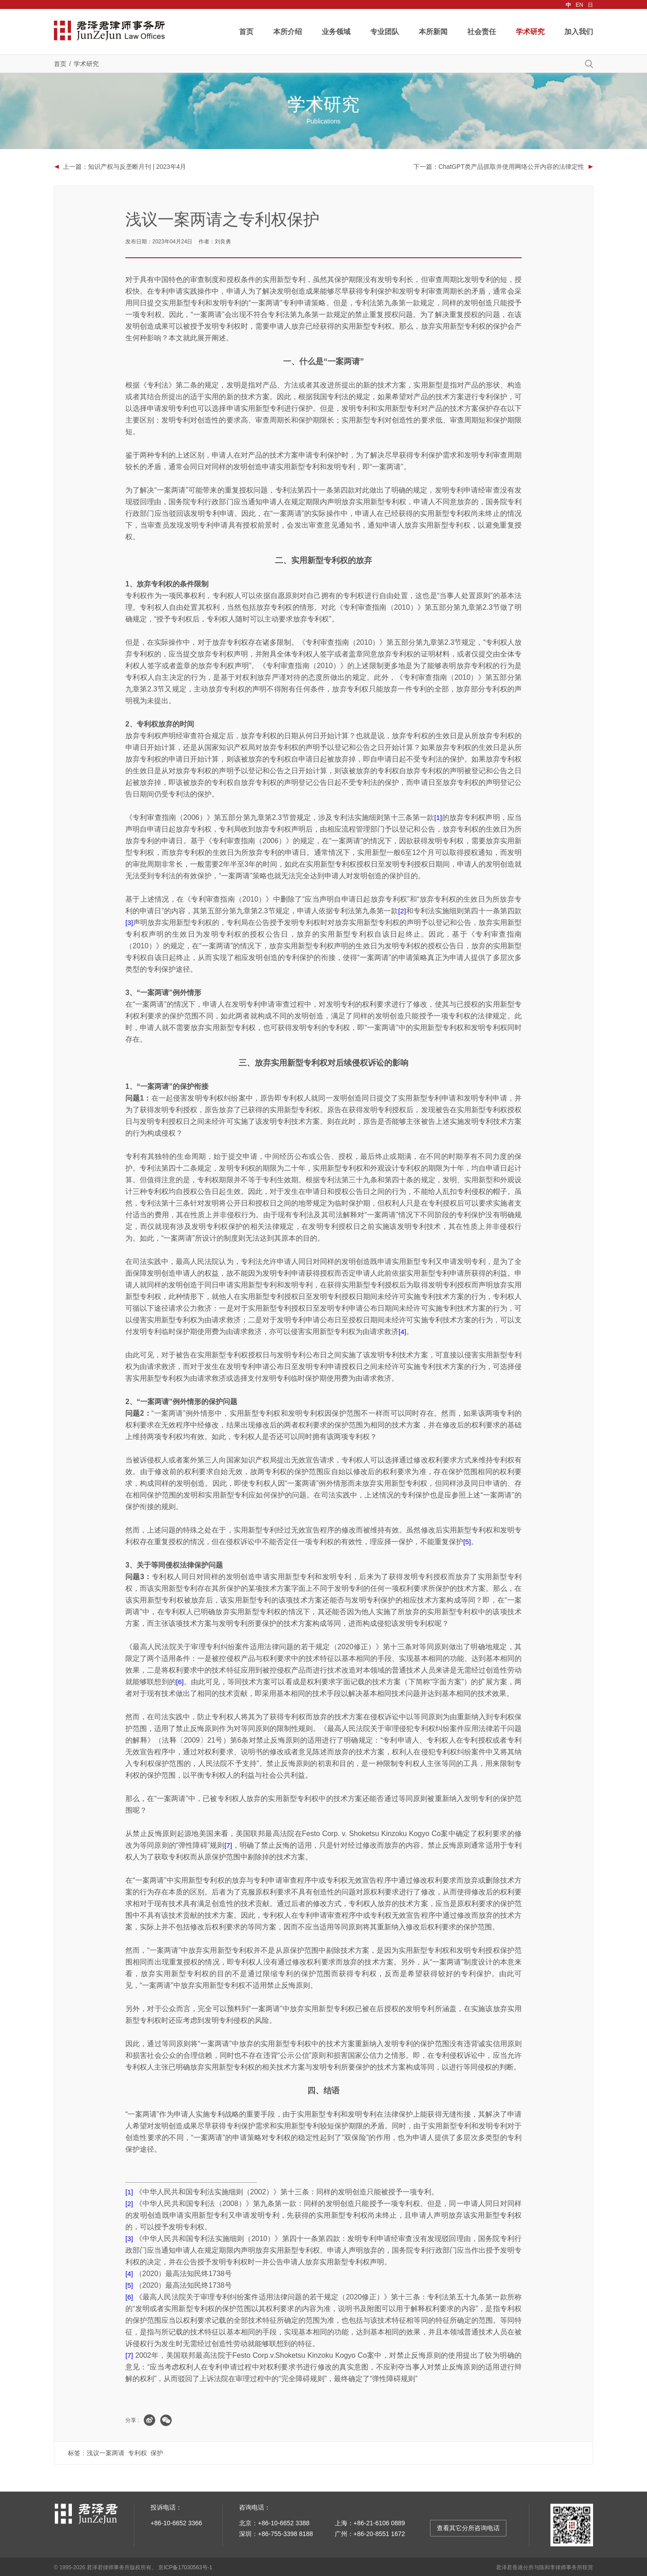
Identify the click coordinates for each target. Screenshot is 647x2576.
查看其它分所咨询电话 (468, 2526)
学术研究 (530, 31)
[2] (402, 909)
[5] (467, 1540)
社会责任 (481, 31)
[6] (180, 1680)
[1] (438, 816)
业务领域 (336, 31)
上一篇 (124, 166)
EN (579, 5)
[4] (403, 1330)
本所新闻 (433, 31)
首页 (246, 31)
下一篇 (498, 166)
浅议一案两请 (105, 2451)
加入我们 (578, 31)
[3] (129, 921)
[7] (228, 1844)
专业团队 (384, 31)
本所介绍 (287, 31)
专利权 (137, 2451)
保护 (157, 2451)
